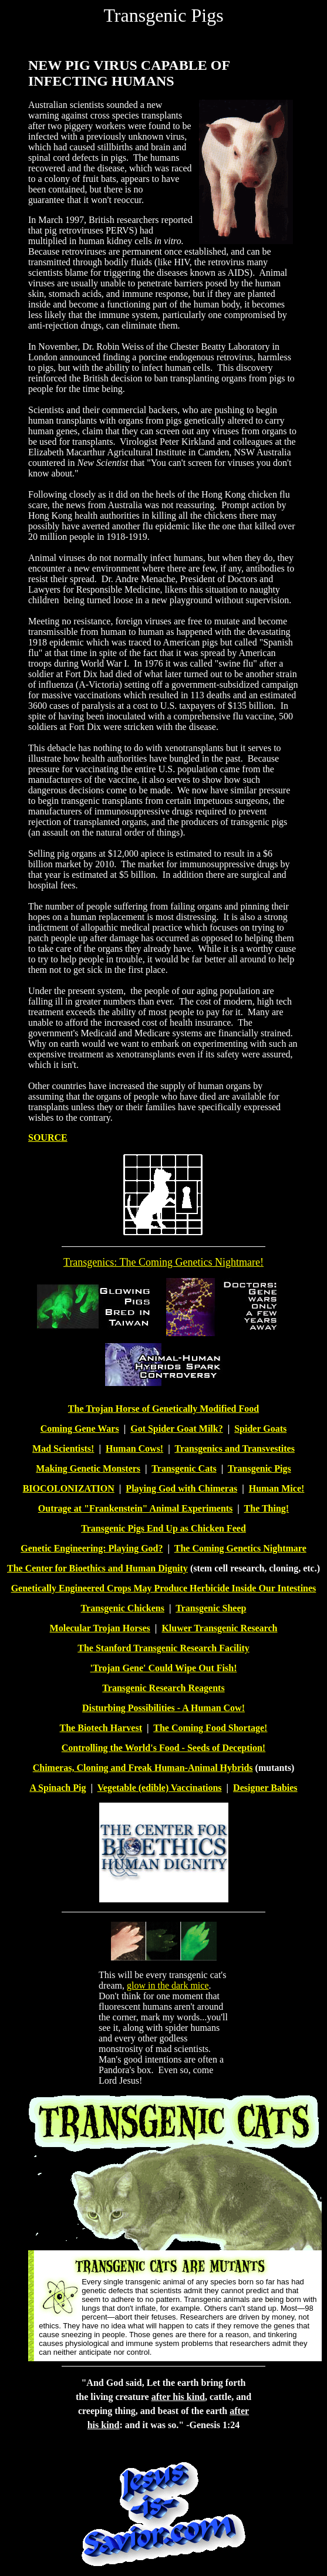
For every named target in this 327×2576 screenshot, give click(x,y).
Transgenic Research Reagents (163, 1688)
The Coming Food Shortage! (210, 1728)
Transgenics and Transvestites (234, 1448)
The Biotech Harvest (101, 1728)
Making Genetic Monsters (88, 1468)
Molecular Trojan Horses (100, 1628)
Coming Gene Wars (80, 1429)
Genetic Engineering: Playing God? (92, 1548)
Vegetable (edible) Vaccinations (159, 1788)
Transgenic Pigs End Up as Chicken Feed (163, 1528)
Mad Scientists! (63, 1448)
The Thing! (266, 1508)
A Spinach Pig (57, 1788)
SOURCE (48, 1137)
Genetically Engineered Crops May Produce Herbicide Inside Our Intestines (163, 1588)
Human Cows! (134, 1448)
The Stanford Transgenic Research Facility (163, 1648)
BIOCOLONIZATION (68, 1488)
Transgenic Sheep (211, 1608)
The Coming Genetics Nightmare (240, 1548)
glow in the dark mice (168, 1985)
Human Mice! (277, 1488)
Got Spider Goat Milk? (176, 1429)
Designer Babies (265, 1788)
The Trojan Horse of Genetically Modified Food (163, 1409)
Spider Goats (260, 1429)
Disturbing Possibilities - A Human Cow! (163, 1708)
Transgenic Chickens (122, 1608)
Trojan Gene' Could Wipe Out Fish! (165, 1668)
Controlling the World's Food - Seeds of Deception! (163, 1748)
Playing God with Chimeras (181, 1488)
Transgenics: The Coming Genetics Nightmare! (163, 1262)
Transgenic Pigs (259, 1468)
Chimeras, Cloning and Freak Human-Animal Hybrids (143, 1768)
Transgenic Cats (183, 1468)
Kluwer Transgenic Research (219, 1628)
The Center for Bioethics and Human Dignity (97, 1568)
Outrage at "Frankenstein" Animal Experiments (135, 1508)
